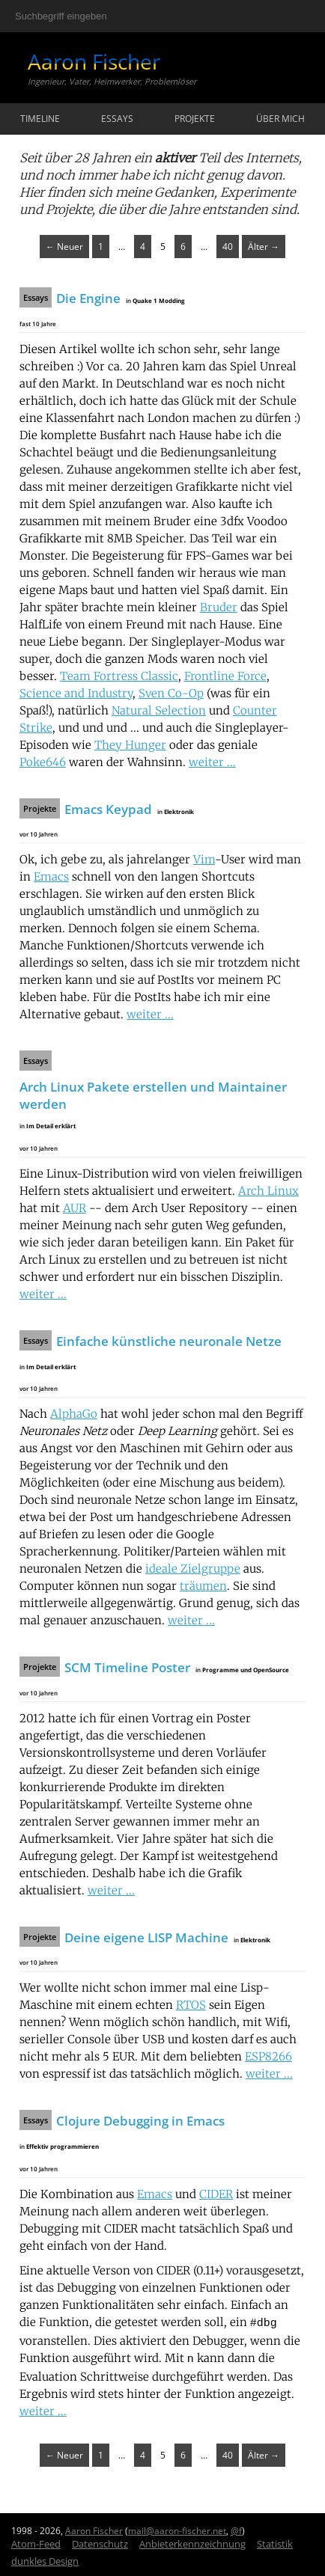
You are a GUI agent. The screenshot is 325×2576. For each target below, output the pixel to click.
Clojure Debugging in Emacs (140, 2120)
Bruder (218, 607)
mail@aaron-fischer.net (177, 2527)
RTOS (191, 2005)
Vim (204, 859)
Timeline (40, 118)
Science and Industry (76, 693)
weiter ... (212, 762)
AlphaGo (73, 1414)
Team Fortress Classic (119, 676)
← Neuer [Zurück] (64, 246)
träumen (203, 1586)
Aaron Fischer (94, 61)
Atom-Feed (36, 2541)
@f (236, 2527)
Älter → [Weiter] (263, 246)
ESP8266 (268, 2056)
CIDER (216, 2194)
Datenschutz (100, 2541)
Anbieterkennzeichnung (192, 2541)
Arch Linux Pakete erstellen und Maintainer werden (153, 1095)
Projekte (194, 118)
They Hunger (130, 745)
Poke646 (42, 762)
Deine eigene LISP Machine (146, 1937)
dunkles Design (45, 2558)
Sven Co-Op (171, 693)
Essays (117, 118)
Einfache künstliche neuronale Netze (169, 1341)
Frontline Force (225, 676)
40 (227, 246)
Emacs (51, 876)
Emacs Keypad (108, 809)
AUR (74, 1208)
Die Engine (88, 298)
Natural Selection (159, 710)
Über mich (280, 118)
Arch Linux (268, 1191)
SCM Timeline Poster (127, 1667)
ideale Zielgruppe (192, 1568)
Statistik (275, 2541)
